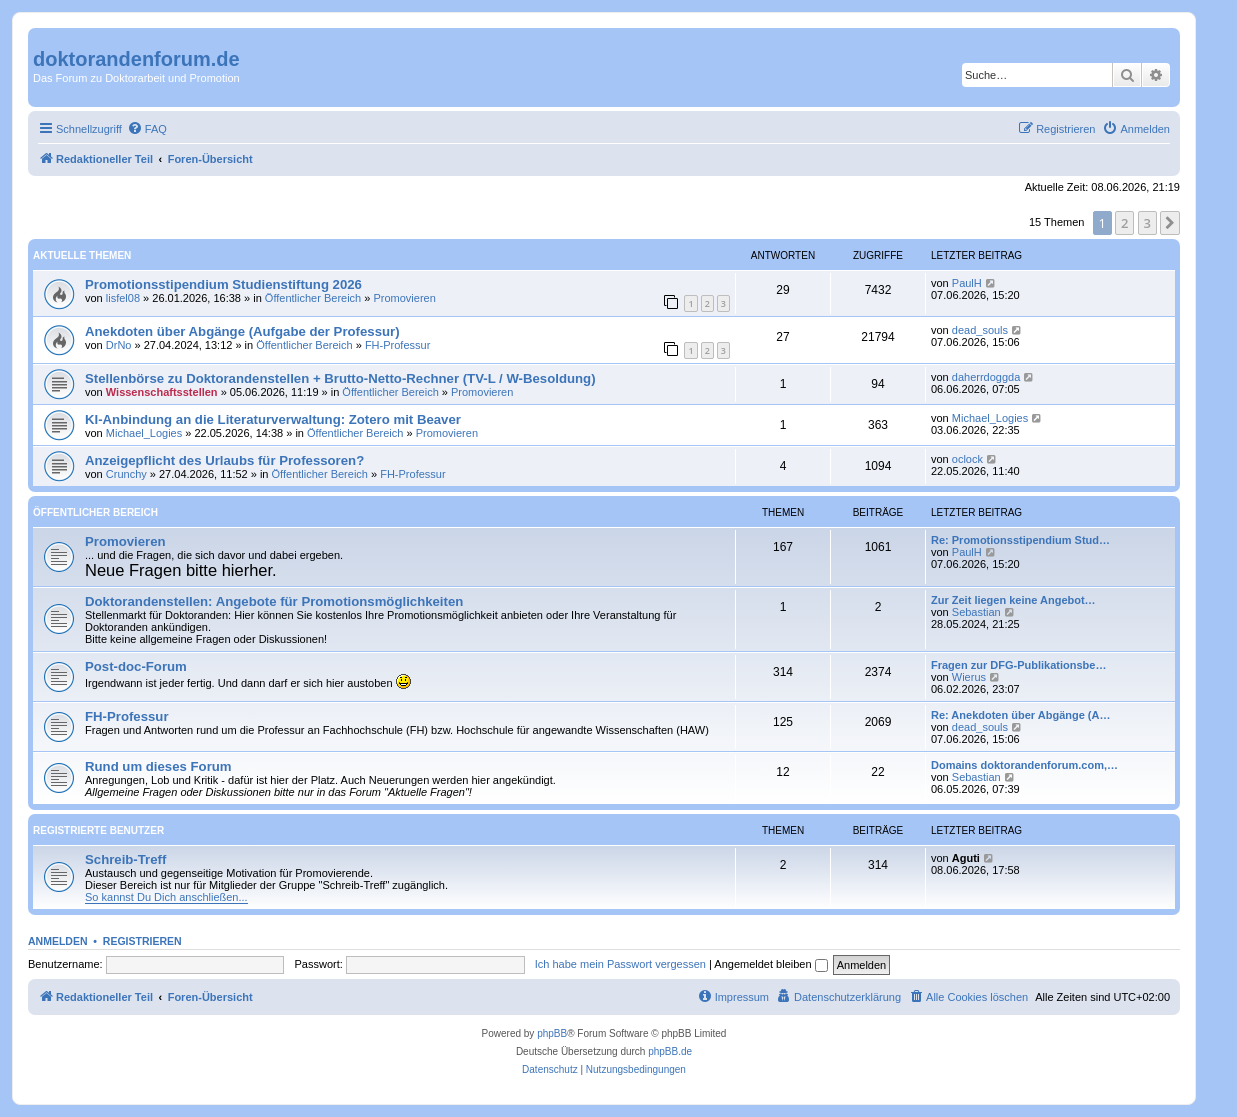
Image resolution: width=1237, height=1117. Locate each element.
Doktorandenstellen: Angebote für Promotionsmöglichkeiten (274, 601)
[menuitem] (147, 129)
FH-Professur (397, 345)
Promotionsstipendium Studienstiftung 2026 (223, 284)
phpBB (552, 1033)
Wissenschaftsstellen (162, 392)
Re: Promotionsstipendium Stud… (1020, 540)
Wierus (969, 677)
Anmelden (58, 941)
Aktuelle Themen (82, 255)
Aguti (966, 858)
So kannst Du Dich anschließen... (166, 897)
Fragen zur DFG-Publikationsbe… (1018, 665)
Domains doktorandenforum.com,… (1024, 765)
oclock (967, 459)
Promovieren (404, 298)
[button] (1170, 223)
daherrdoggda (986, 377)
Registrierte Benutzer (98, 830)
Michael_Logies (144, 433)
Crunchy (126, 474)
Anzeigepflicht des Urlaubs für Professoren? (224, 460)
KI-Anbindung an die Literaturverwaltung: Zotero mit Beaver (273, 419)
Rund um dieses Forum (158, 766)
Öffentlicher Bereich (313, 298)
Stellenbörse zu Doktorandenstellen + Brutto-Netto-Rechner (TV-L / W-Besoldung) (340, 378)
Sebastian (976, 612)
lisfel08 (123, 298)
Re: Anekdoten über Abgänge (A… (1020, 715)
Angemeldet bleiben (770, 964)
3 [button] (1147, 223)
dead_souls (980, 330)
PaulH (967, 283)
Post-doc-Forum (136, 666)
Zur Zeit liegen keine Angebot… (1013, 600)
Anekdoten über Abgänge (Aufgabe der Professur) (242, 331)
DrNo (119, 345)
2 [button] (1124, 223)
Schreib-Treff (125, 859)
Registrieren (142, 941)
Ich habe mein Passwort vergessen (620, 964)
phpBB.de (670, 1051)
